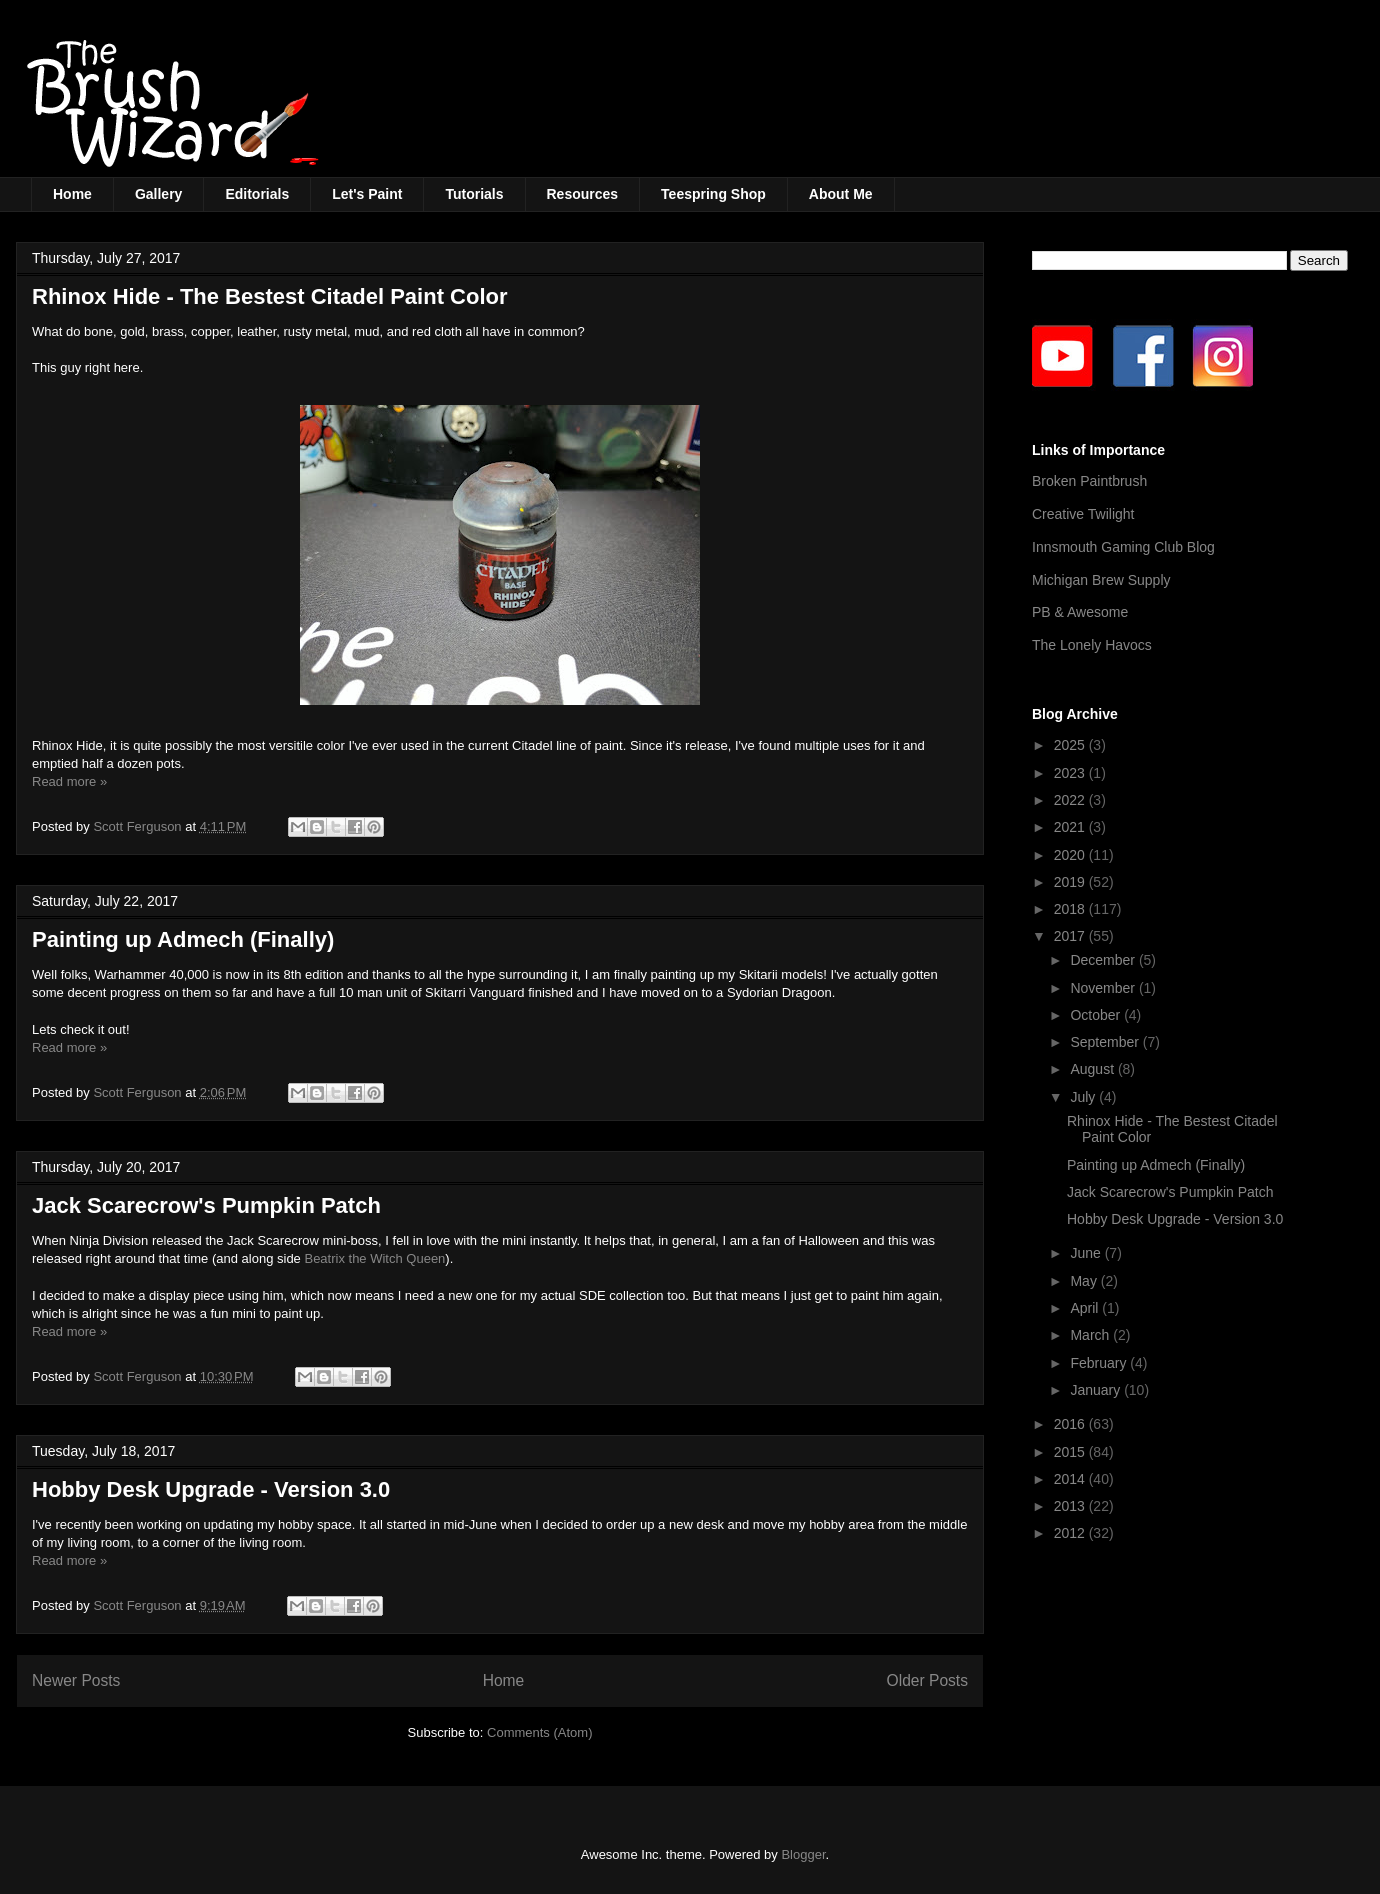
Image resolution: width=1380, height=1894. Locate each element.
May (1085, 1281)
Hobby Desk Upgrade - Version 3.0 (211, 1489)
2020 (1071, 855)
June (1087, 1253)
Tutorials (474, 194)
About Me (841, 194)
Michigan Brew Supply (1101, 580)
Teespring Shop (713, 194)
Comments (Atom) (539, 1732)
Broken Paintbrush (1089, 481)
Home (72, 194)
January (1097, 1390)
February (1100, 1363)
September (1106, 1042)
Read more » (69, 781)
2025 (1071, 745)
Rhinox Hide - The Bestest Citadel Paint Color (270, 296)
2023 (1071, 773)
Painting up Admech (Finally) (183, 939)
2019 (1071, 882)
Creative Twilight (1083, 514)
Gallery (158, 194)
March (1091, 1335)
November (1104, 988)
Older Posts (927, 1680)
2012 (1071, 1533)
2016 (1071, 1424)
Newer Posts (76, 1680)
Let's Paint (367, 194)
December (1104, 960)
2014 (1071, 1479)
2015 (1071, 1452)
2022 (1071, 800)
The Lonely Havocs (1092, 645)
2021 (1071, 827)
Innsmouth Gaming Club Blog (1123, 547)
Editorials (257, 194)
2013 (1071, 1506)
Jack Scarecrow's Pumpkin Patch (206, 1205)
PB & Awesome (1080, 612)
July (1084, 1097)
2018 (1071, 909)
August (1093, 1069)
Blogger (803, 1854)
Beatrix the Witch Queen (373, 1258)
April (1086, 1308)
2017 (1071, 936)
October (1097, 1015)
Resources (583, 194)
